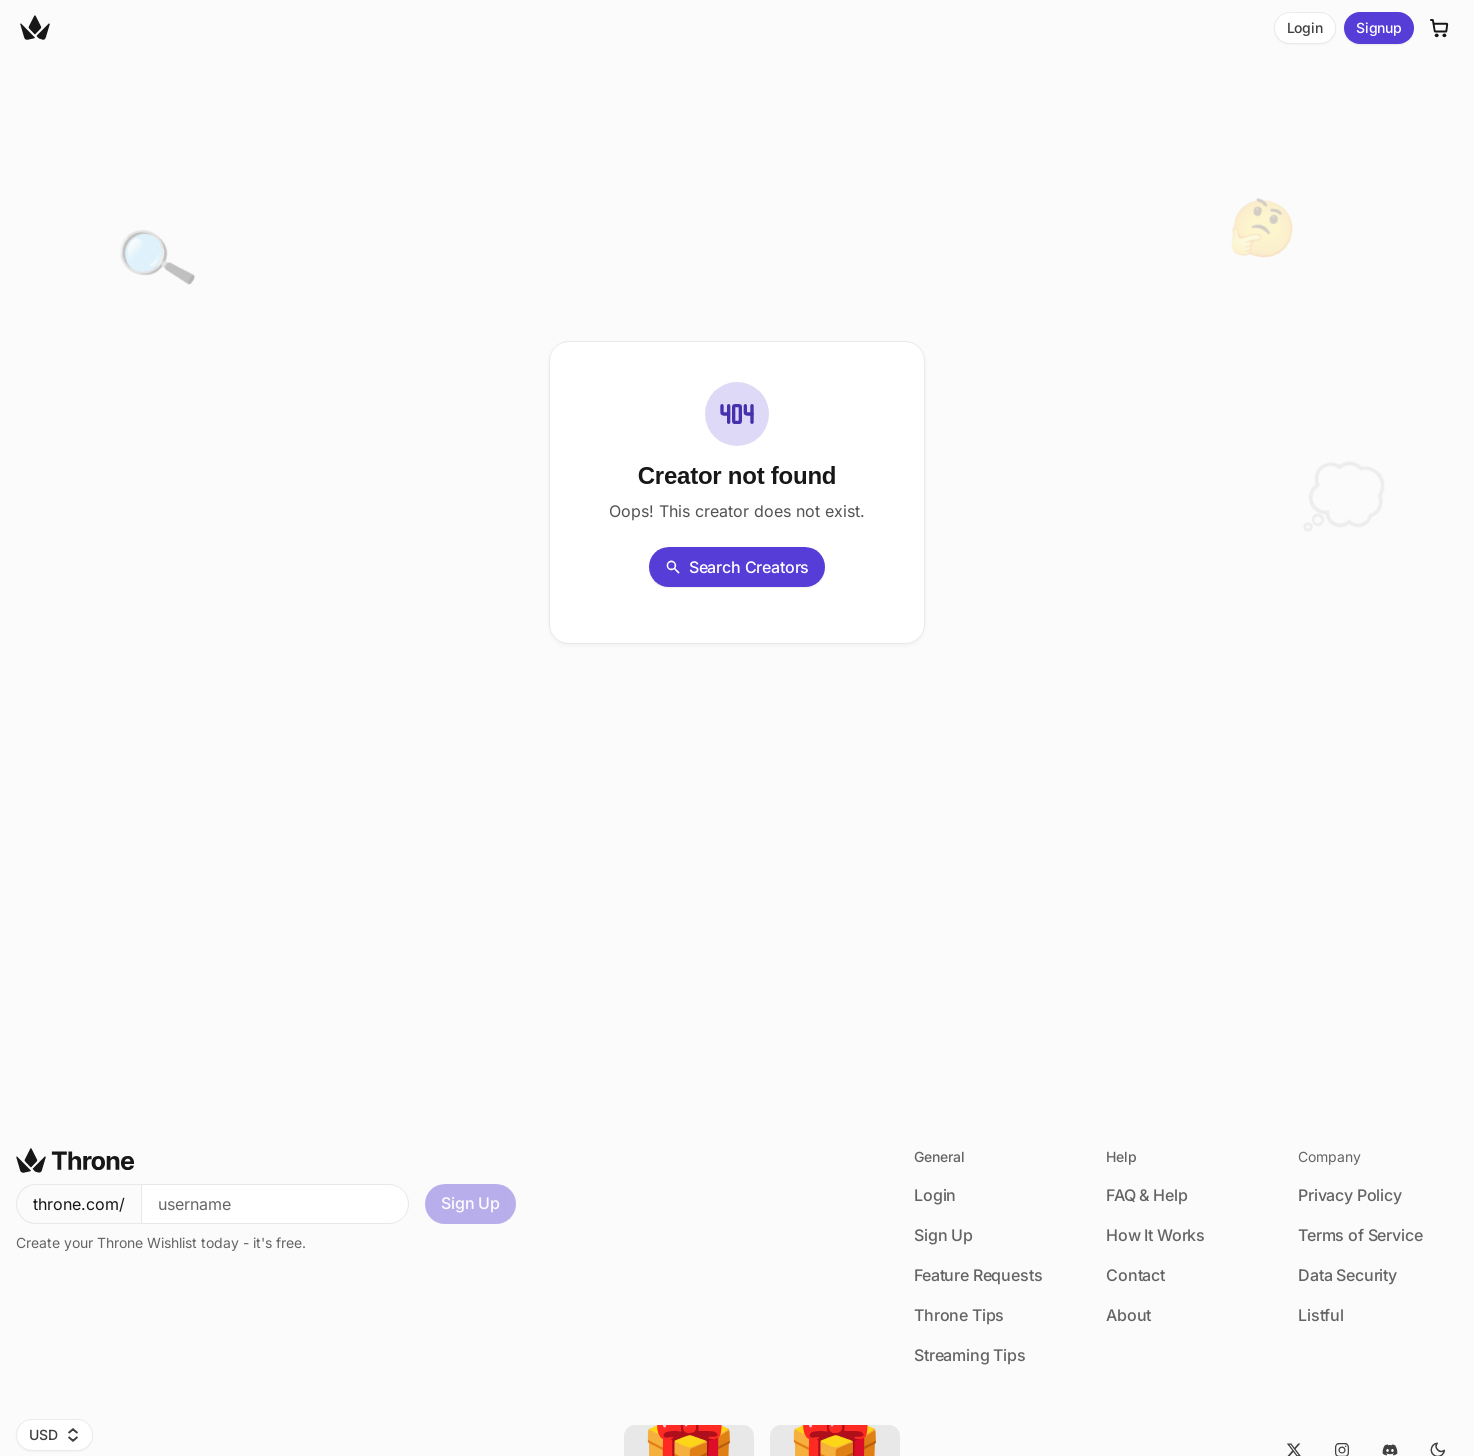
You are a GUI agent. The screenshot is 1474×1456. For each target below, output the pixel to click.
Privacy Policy (1350, 1195)
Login (1305, 27)
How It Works (1155, 1235)
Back (381, 533)
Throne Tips (959, 1315)
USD (54, 1434)
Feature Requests (978, 1275)
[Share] (140, 490)
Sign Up (470, 1203)
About (1128, 1315)
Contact (1135, 1275)
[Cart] (1440, 28)
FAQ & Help (1146, 1195)
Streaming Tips (970, 1355)
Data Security (1347, 1275)
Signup (1379, 27)
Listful (1321, 1315)
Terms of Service (1360, 1235)
